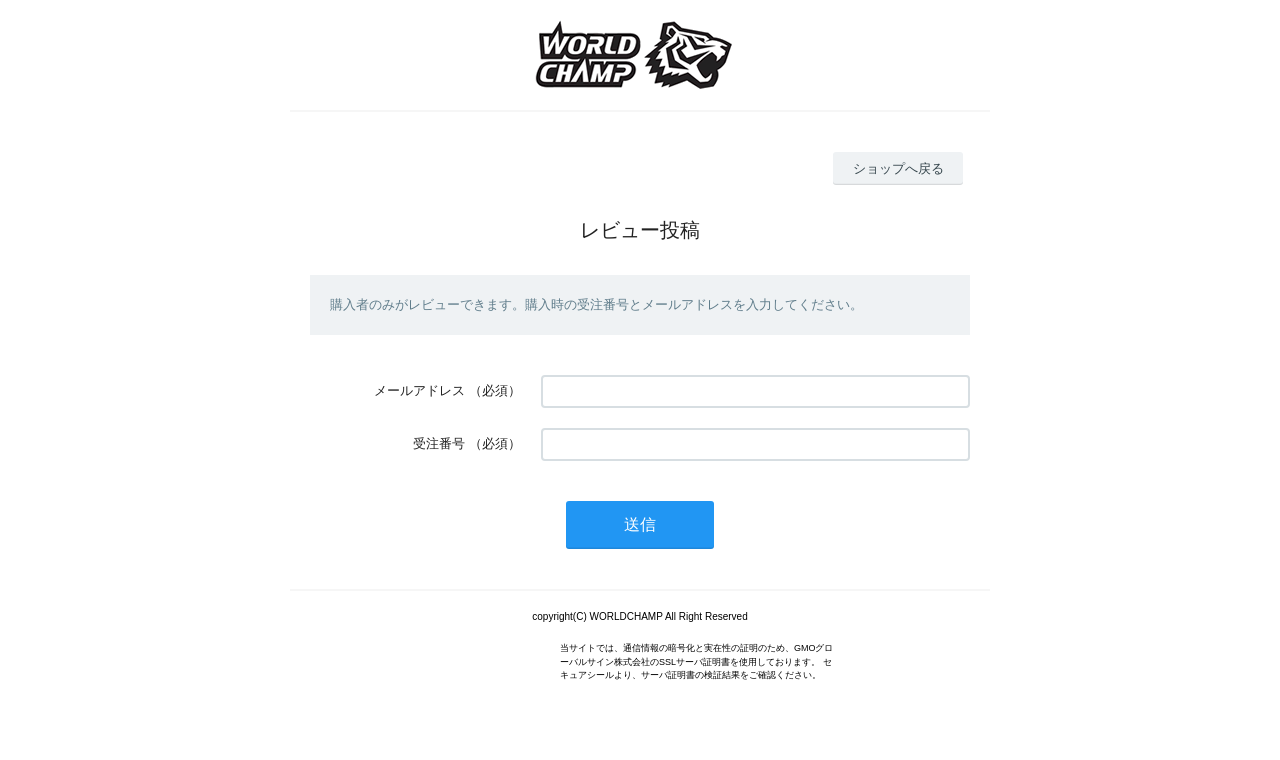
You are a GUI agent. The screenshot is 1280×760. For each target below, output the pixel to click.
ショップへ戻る (898, 168)
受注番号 (439, 443)
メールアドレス (419, 390)
